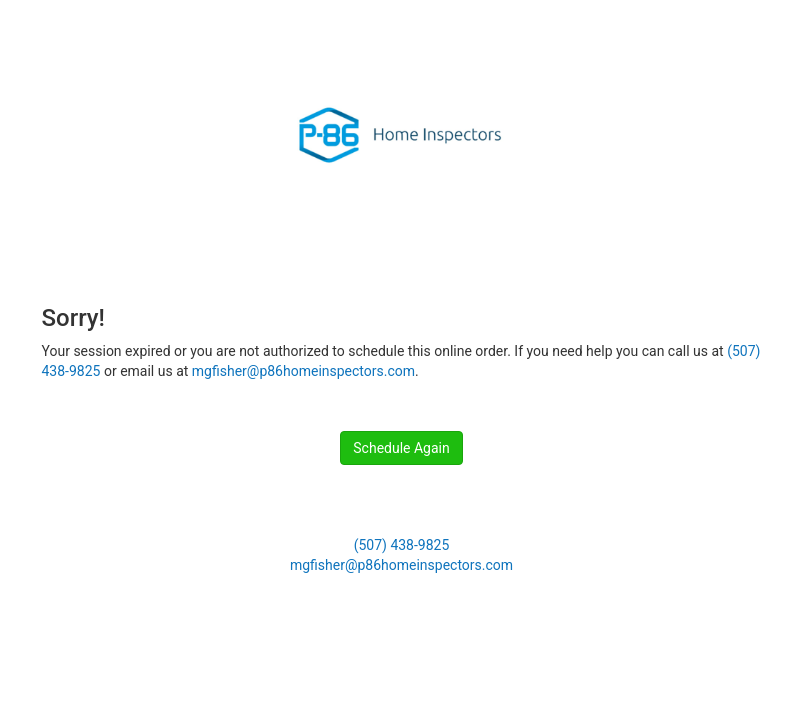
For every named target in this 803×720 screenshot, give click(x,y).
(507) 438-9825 (402, 545)
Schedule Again (401, 448)
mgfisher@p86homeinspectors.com (303, 371)
